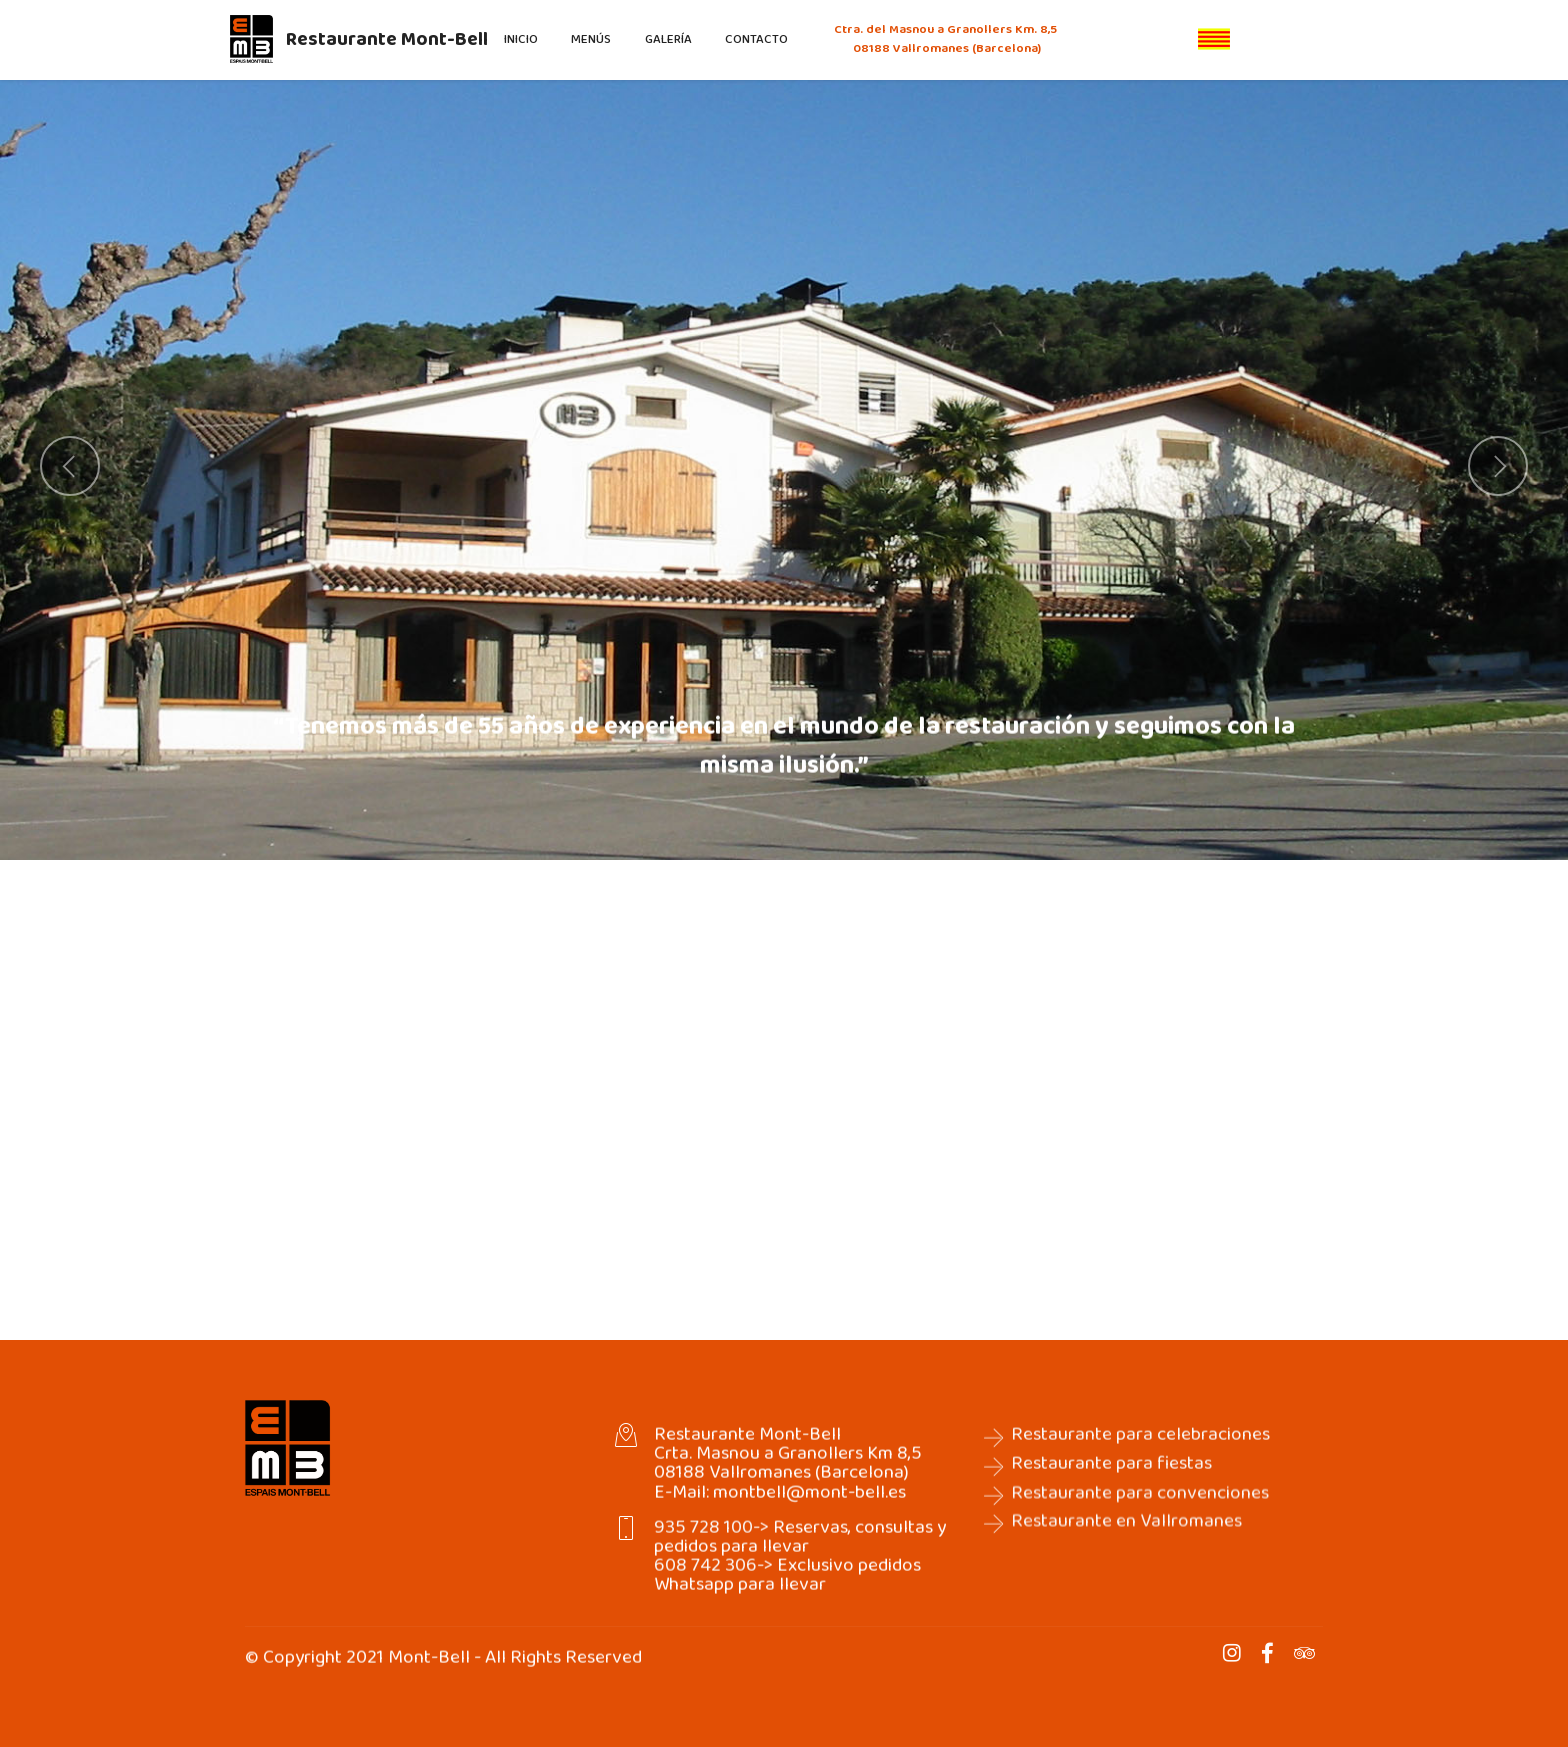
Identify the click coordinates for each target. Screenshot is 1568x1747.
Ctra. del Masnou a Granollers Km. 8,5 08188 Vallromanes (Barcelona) (947, 39)
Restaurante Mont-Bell (387, 39)
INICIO (521, 39)
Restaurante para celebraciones (1140, 1457)
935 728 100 (703, 1550)
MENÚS (591, 39)
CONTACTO (756, 39)
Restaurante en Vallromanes (1126, 1570)
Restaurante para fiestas (1111, 1486)
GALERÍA (668, 39)
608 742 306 (705, 1588)
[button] (70, 466)
